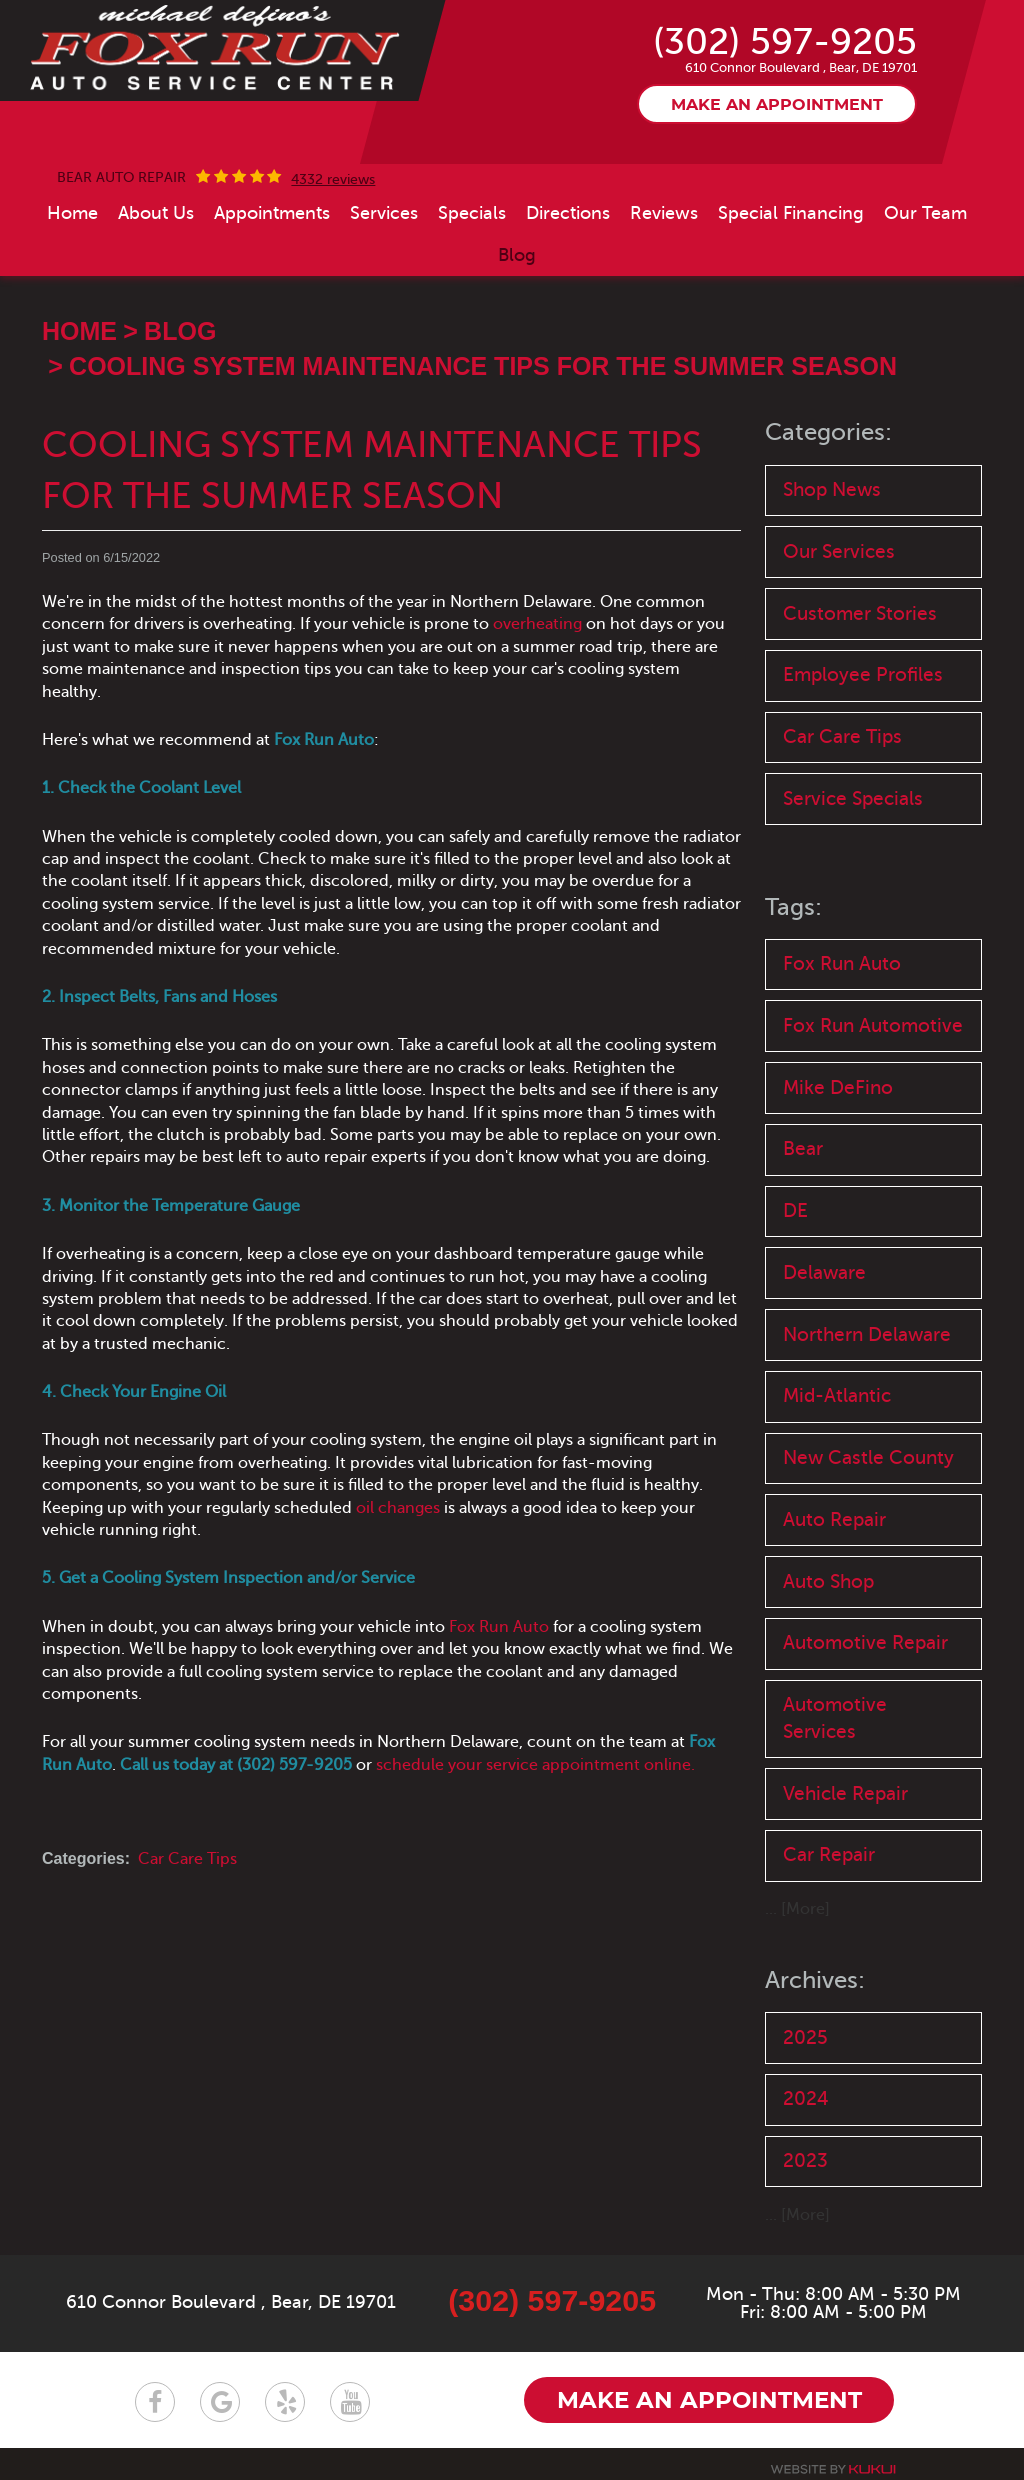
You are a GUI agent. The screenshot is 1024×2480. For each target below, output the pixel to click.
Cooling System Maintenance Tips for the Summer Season (483, 366)
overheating (537, 625)
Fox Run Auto (499, 1627)
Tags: (793, 909)
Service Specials (853, 800)
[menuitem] (72, 213)
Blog (517, 255)
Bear (803, 1152)
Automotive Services (835, 1724)
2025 (805, 2043)
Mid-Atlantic (837, 1400)
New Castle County (868, 1462)
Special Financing (791, 213)
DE (795, 1214)
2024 (806, 2105)
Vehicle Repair (845, 1799)
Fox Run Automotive (873, 1027)
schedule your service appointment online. (535, 1765)
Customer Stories (860, 614)
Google (220, 2408)
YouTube (350, 2408)
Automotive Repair (865, 1648)
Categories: (828, 433)
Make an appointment (777, 106)
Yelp (285, 2408)
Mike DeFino (838, 1090)
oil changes (398, 1508)
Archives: (815, 1986)
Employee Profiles (863, 676)
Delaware (824, 1276)
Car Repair (829, 1861)
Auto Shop (828, 1586)
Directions (568, 213)
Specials (472, 213)
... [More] (797, 1916)
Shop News (832, 489)
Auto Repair (834, 1524)
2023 (805, 2167)
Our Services (839, 552)
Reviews (664, 213)
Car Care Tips (187, 1859)
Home (72, 213)
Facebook (155, 2408)
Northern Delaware (867, 1338)
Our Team (925, 213)
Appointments (272, 213)
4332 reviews (333, 180)
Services (384, 213)
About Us (156, 213)
